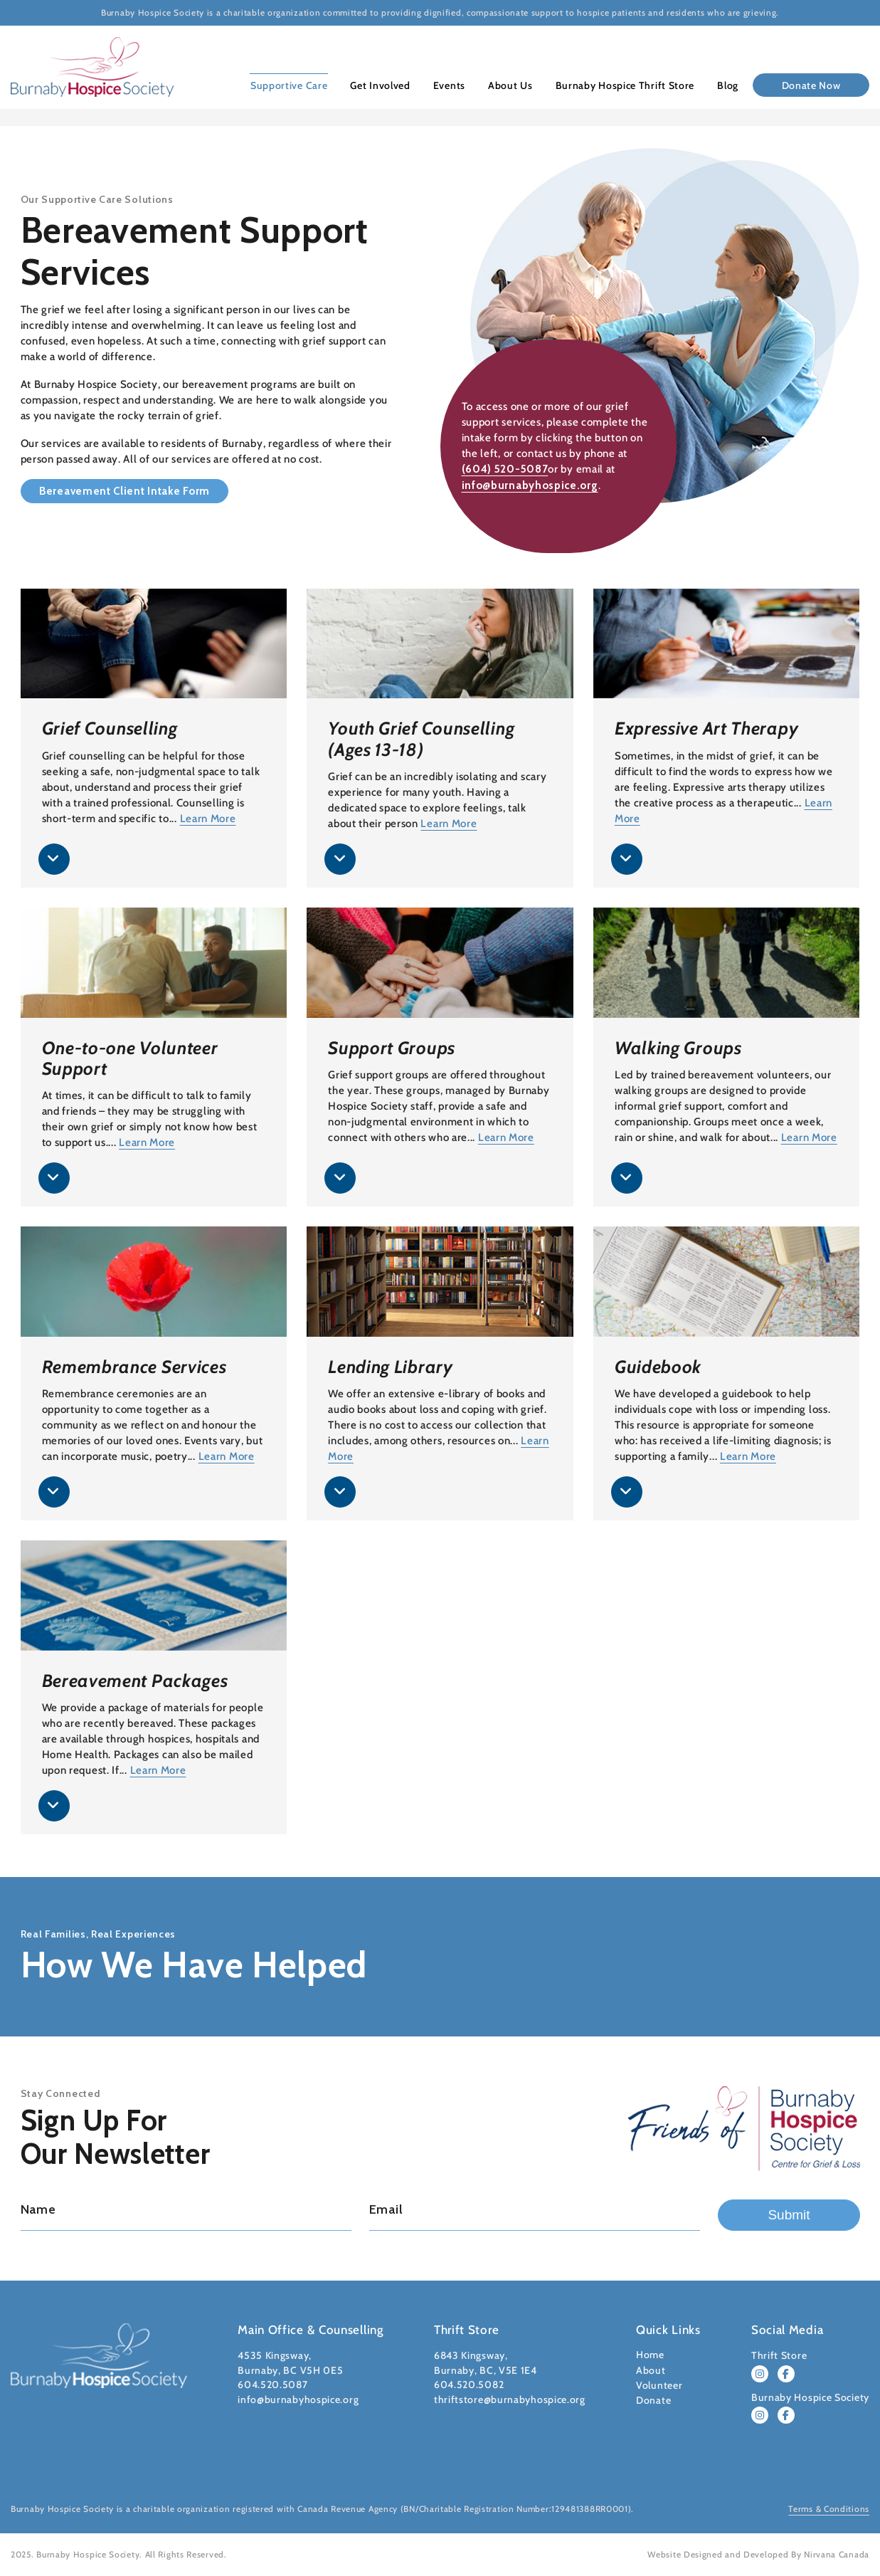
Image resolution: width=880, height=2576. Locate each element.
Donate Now (811, 85)
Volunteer (659, 2385)
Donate (653, 2400)
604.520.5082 (469, 2384)
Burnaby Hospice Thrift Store (626, 85)
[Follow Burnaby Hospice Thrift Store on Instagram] (759, 2373)
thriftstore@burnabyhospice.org (509, 2399)
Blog (727, 85)
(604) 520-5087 (505, 469)
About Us (513, 85)
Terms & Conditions (828, 2508)
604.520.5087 (272, 2384)
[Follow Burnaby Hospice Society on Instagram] (759, 2415)
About (651, 2370)
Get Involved (385, 85)
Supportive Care (296, 85)
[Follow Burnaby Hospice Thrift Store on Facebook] (786, 2373)
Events (454, 85)
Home (650, 2354)
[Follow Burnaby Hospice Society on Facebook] (786, 2415)
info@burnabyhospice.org (530, 485)
